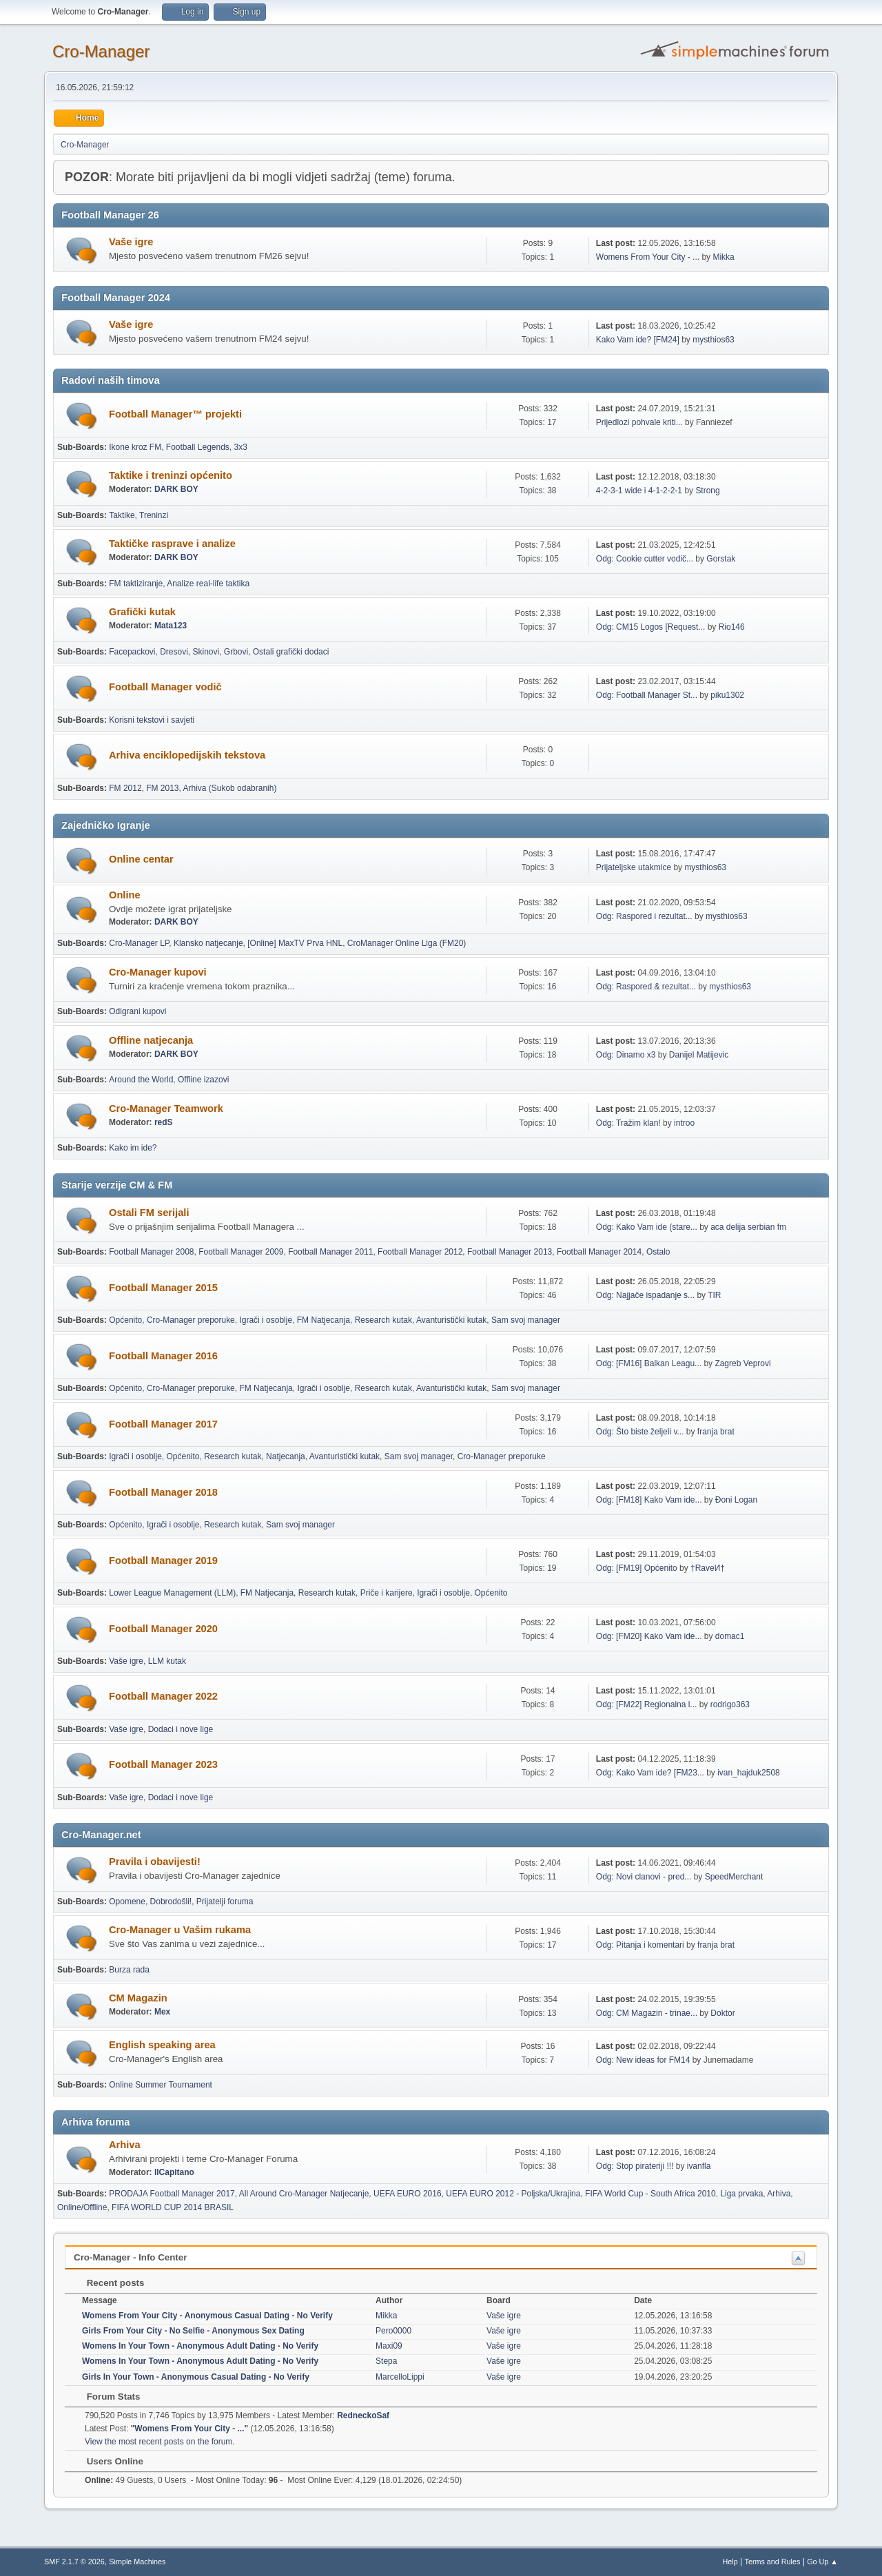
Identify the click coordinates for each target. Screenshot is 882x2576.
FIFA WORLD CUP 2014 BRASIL (173, 2207)
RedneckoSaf (363, 2415)
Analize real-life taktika (208, 583)
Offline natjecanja (151, 1040)
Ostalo (658, 1252)
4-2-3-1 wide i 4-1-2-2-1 (639, 490)
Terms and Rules (773, 2561)
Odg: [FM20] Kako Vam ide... (649, 1636)
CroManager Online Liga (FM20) (406, 943)
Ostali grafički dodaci (291, 652)
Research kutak (383, 1320)
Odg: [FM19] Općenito (636, 1568)
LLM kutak (167, 1661)
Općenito (125, 1320)
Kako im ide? (132, 1148)
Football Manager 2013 (509, 1252)
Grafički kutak (142, 611)
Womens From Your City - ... (647, 257)
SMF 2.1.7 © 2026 (74, 2561)
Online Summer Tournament (160, 2085)
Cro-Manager (101, 51)
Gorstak (720, 559)
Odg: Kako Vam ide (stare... (646, 1227)
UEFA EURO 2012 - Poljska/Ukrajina (513, 2193)
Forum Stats (106, 2396)
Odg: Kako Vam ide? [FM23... (650, 1773)
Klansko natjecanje (208, 943)
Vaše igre (131, 241)
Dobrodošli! (171, 1901)
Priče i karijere (386, 1593)
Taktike (121, 515)
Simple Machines (137, 2561)
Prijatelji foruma (225, 1901)
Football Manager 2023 (163, 1764)
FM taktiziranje (136, 583)
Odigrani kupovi (137, 1011)
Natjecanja (285, 1456)
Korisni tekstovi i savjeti (151, 720)
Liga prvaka (741, 2193)
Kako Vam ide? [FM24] (637, 339)
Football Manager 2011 (330, 1252)
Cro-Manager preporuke (191, 1320)
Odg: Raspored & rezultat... (646, 986)
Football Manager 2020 (163, 1628)
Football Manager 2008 (151, 1252)
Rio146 (732, 627)
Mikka (723, 257)
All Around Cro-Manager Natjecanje (304, 2193)
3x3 (240, 447)
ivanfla (699, 2166)
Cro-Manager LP (139, 943)
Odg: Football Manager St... (646, 695)
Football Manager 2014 (599, 1252)
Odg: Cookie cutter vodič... (644, 559)
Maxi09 (389, 2346)
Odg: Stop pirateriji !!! (635, 2166)
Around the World (141, 1079)
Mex (162, 2012)
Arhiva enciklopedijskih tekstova (187, 755)
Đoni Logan (736, 1500)
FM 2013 (162, 788)
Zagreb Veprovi (742, 1363)
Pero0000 (393, 2331)
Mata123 (170, 625)
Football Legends (197, 447)
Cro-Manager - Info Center (130, 2257)
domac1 (730, 1636)
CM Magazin (138, 1997)
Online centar (141, 859)
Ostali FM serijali (149, 1212)
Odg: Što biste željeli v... (640, 1431)
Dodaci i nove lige (181, 1729)
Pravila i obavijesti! (155, 1861)
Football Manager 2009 (240, 1252)
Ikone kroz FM (135, 447)
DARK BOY (176, 489)
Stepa (386, 2361)
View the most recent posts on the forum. (160, 2441)
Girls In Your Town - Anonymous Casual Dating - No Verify (195, 2377)
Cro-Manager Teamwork (166, 1108)
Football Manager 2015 (163, 1287)
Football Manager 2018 (163, 1492)
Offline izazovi (203, 1079)
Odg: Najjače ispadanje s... (645, 1295)
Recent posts (108, 2283)
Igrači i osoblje (265, 1320)
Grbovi (236, 652)
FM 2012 (125, 788)
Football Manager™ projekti (175, 414)
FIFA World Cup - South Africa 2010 (650, 2193)
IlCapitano (174, 2172)
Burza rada (129, 1970)
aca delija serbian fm (748, 1227)
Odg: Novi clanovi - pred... (644, 1877)
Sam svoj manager (525, 1320)
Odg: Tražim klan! (628, 1123)
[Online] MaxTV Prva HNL (294, 943)
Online (125, 894)
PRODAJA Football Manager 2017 (172, 2193)
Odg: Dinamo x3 (626, 1055)
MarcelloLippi (400, 2377)
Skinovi (206, 652)
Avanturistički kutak (451, 1320)
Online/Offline (82, 2207)
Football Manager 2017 (163, 1424)
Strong (707, 490)
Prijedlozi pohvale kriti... (639, 422)
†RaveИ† (707, 1568)
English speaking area (162, 2044)
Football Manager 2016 (163, 1355)
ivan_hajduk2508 (748, 1773)
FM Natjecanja (323, 1320)
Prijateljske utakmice (633, 867)
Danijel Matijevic (699, 1055)
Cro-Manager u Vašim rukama (180, 1929)
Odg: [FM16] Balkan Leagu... (648, 1363)
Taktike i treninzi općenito (170, 475)
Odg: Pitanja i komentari (640, 1945)
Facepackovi (132, 652)
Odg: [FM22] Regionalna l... (646, 1704)
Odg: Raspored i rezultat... (644, 916)
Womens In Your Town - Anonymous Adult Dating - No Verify (200, 2346)
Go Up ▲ (822, 2561)
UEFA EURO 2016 (407, 2193)
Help (730, 2561)
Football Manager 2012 (420, 1252)
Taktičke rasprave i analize (172, 543)
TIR (714, 1295)
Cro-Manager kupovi (158, 972)
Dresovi (174, 652)
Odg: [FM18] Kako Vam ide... (649, 1500)
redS (163, 1122)
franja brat (716, 1431)
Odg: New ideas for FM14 (643, 2060)
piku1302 (727, 695)
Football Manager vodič (165, 686)
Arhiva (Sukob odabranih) (230, 788)
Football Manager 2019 (163, 1560)
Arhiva (125, 2144)
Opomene (127, 1901)
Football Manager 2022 (163, 1696)
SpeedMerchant (734, 1877)
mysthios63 (714, 339)
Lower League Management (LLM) (172, 1593)
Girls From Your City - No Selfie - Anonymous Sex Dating (193, 2331)
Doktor (722, 2013)
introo (684, 1123)
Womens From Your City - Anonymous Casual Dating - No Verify (207, 2315)
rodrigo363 (730, 1704)
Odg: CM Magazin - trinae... (646, 2013)
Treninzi (153, 515)
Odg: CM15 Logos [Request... (651, 627)
